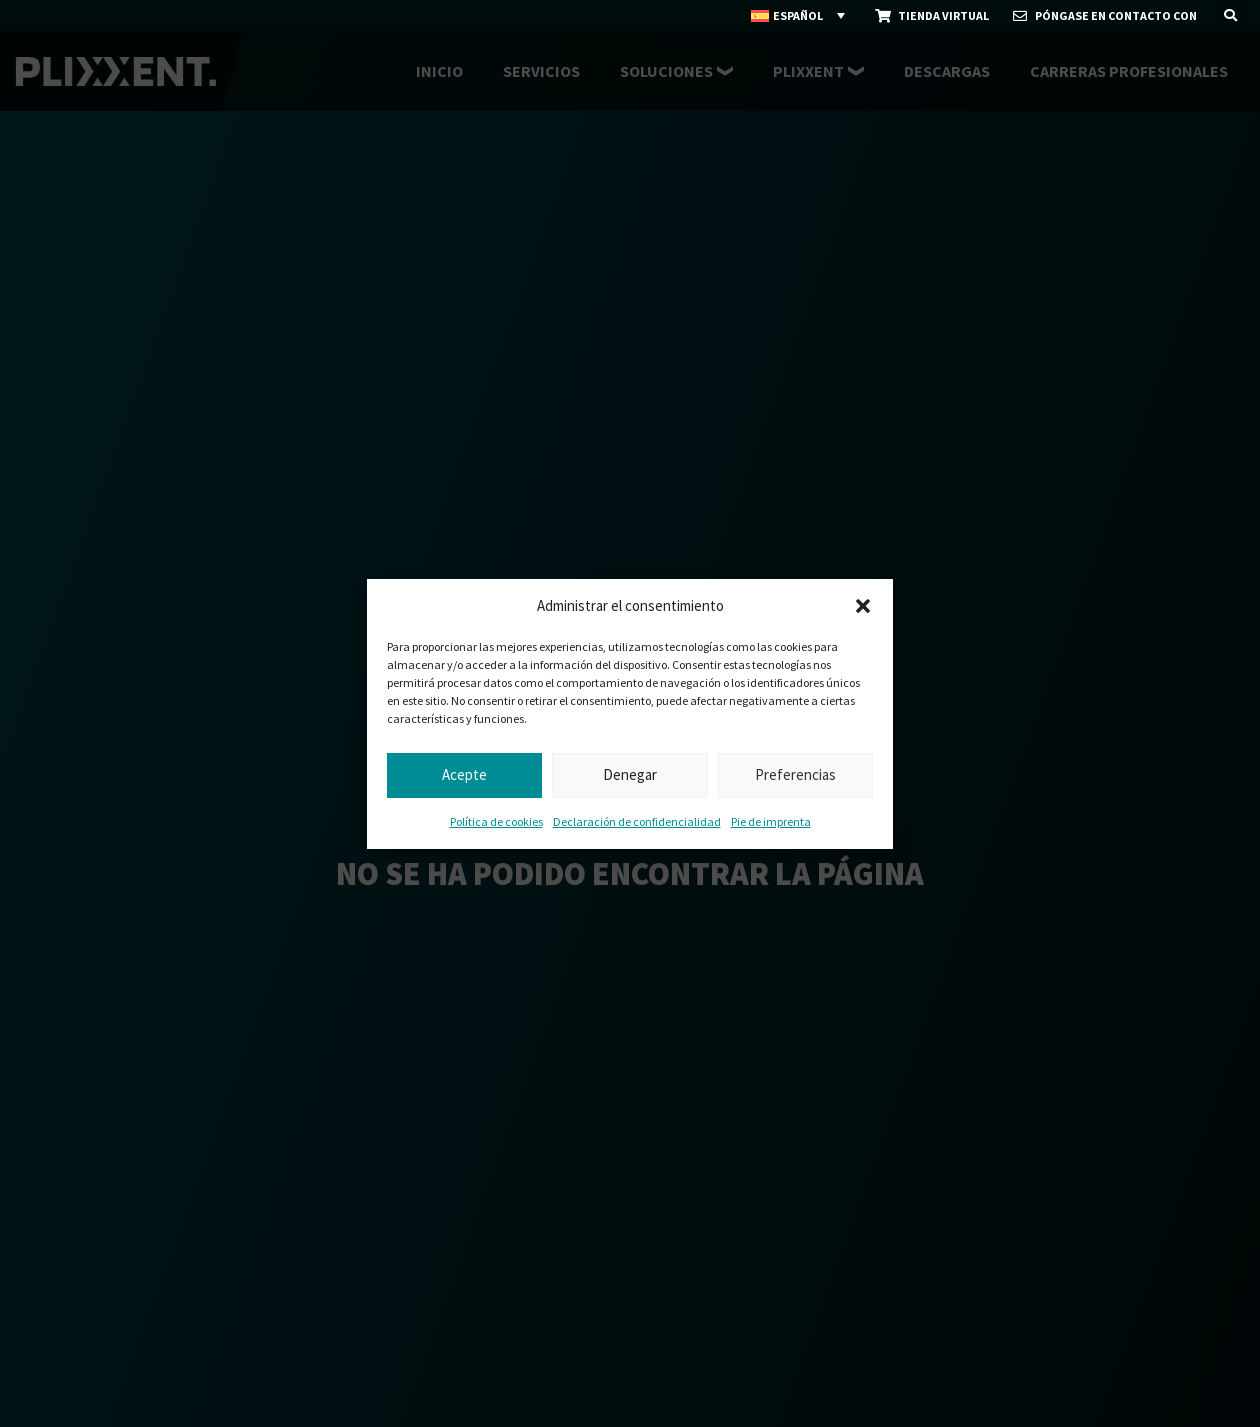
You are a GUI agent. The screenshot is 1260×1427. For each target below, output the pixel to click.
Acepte (464, 774)
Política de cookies (496, 821)
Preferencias (795, 774)
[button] (863, 606)
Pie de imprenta (771, 821)
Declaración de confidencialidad (637, 821)
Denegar (630, 774)
